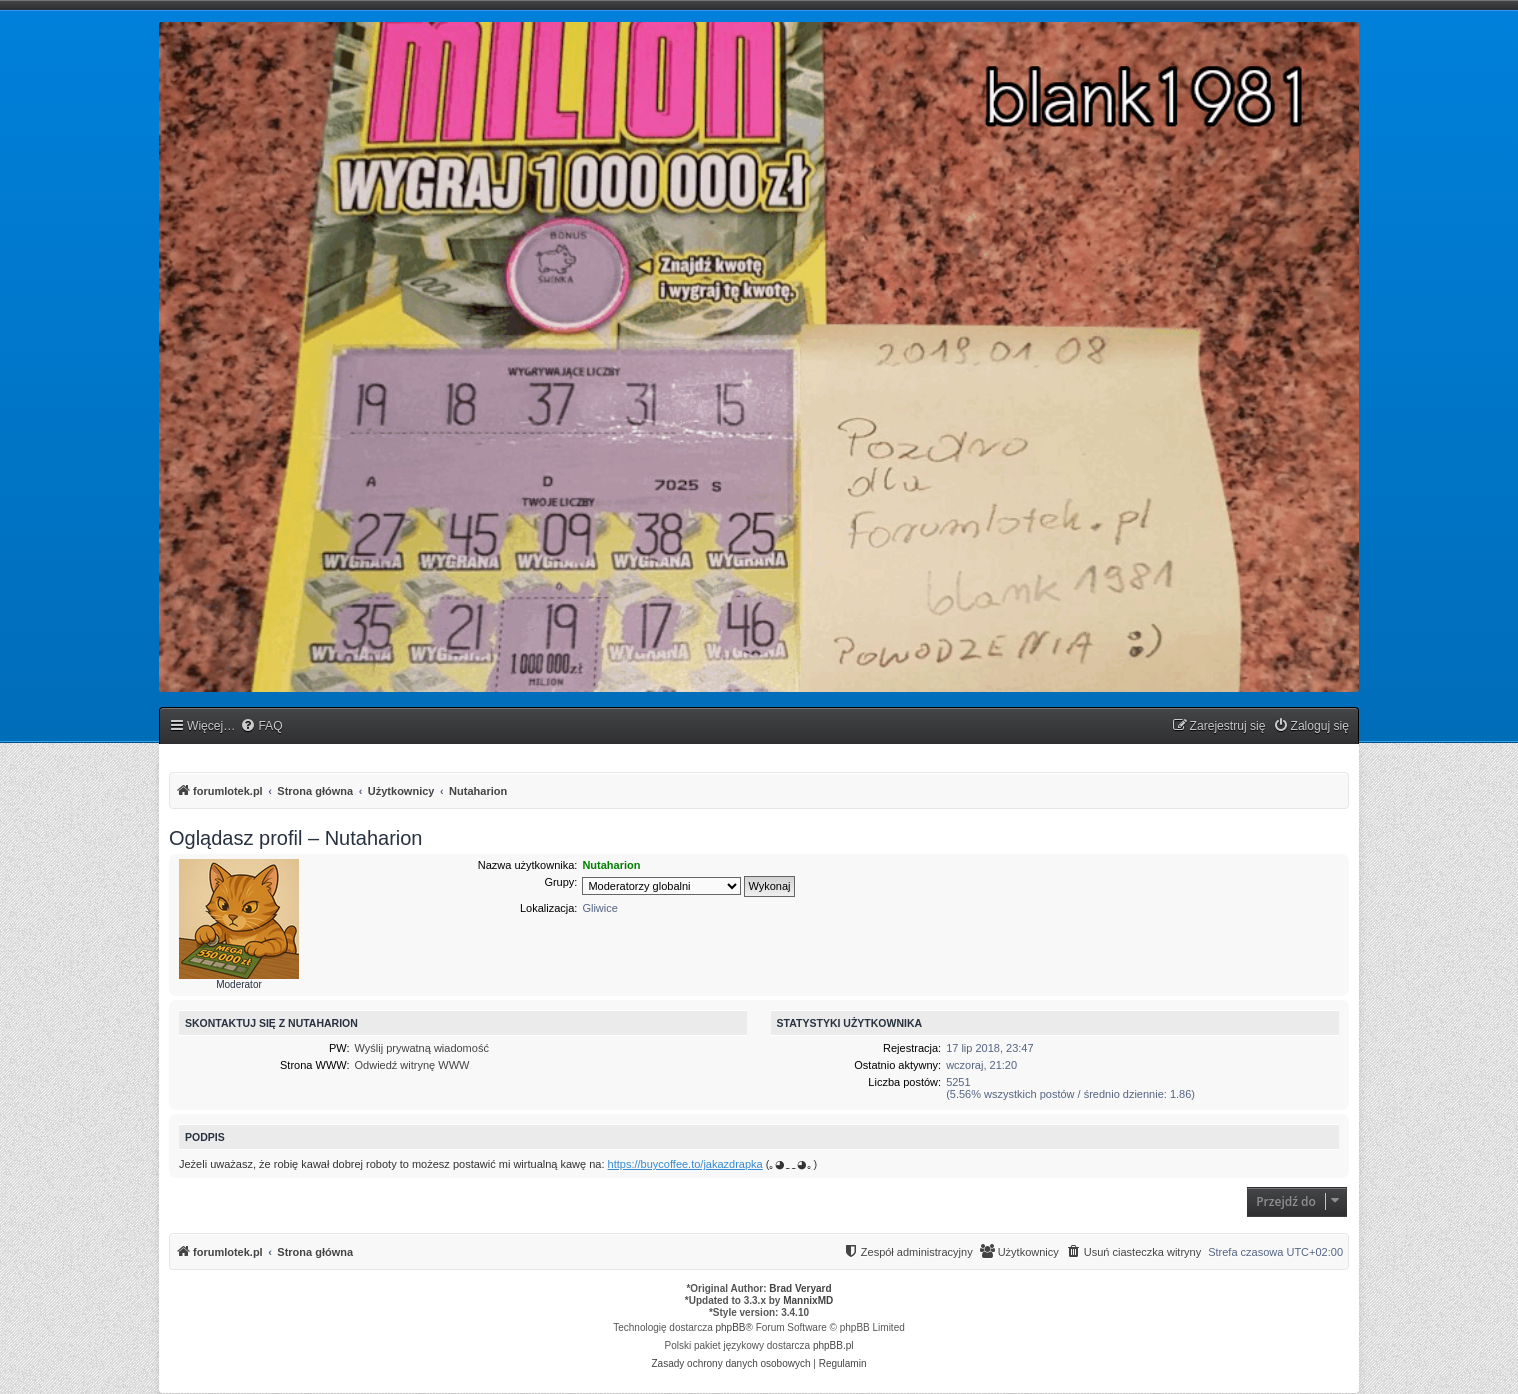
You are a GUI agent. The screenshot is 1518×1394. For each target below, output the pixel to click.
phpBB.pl (833, 1345)
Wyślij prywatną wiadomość (422, 1048)
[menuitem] (261, 726)
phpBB (731, 1327)
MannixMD (808, 1300)
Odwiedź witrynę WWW (412, 1065)
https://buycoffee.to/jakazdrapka (685, 1164)
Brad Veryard (800, 1288)
